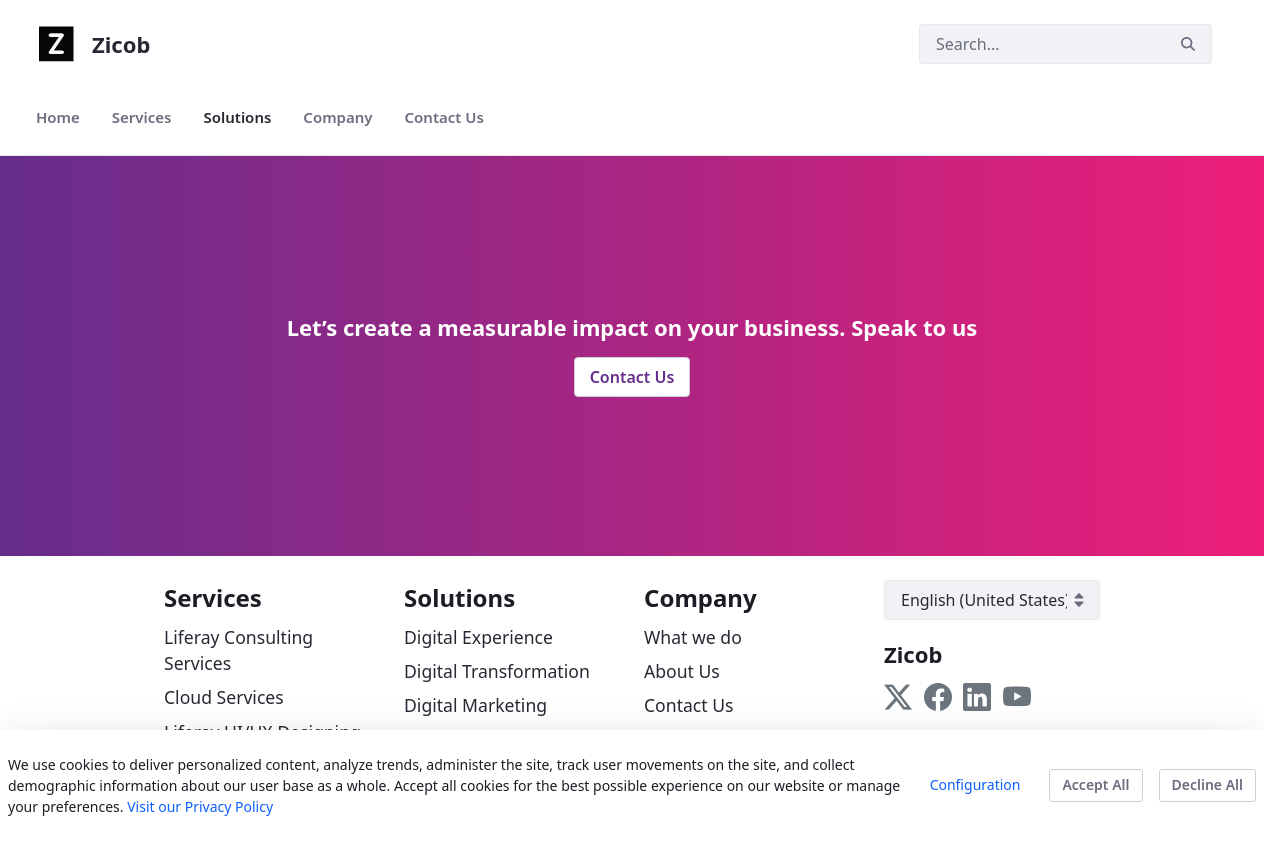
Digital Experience (478, 637)
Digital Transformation (497, 671)
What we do (693, 637)
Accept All (1095, 784)
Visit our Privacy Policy (200, 806)
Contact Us (632, 377)
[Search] (1042, 44)
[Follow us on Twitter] (898, 696)
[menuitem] (58, 117)
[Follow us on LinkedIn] (977, 696)
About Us (682, 671)
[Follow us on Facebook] (938, 696)
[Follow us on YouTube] (1017, 696)
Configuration (975, 784)
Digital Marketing (475, 705)
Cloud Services (224, 697)
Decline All (1207, 784)
